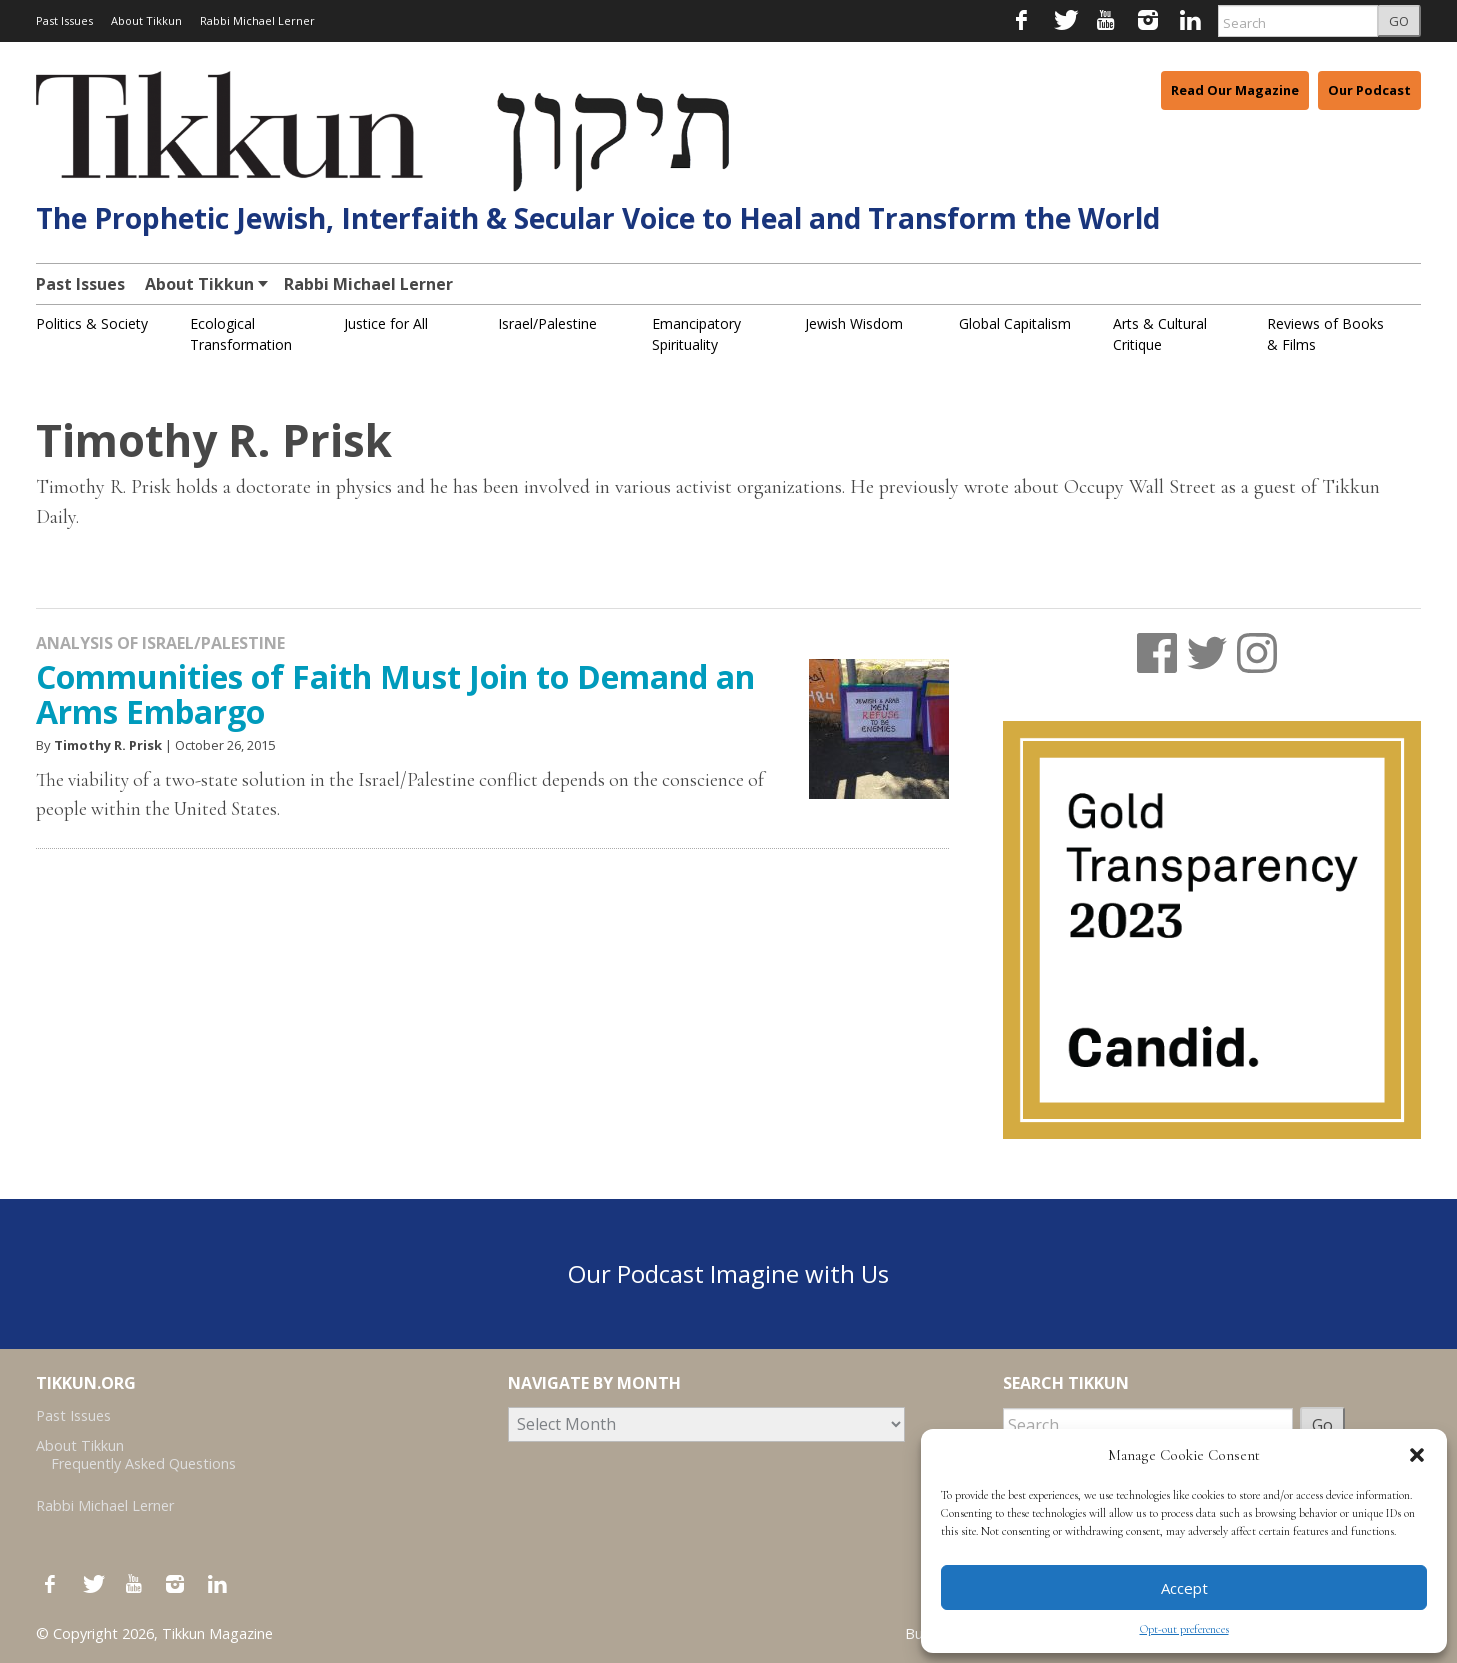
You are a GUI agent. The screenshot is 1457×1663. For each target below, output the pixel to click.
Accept (1184, 1588)
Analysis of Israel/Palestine (160, 643)
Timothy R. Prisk (108, 745)
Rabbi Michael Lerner (257, 20)
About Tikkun (146, 20)
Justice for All (386, 323)
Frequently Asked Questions (143, 1463)
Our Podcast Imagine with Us (728, 1273)
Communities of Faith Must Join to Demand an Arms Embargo (395, 694)
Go (1322, 1425)
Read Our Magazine (1235, 90)
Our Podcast (1369, 90)
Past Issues (64, 20)
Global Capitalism (1015, 323)
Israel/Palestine (547, 323)
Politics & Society (92, 323)
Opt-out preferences (1184, 1629)
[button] (1417, 1455)
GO (1399, 21)
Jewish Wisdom (854, 323)
